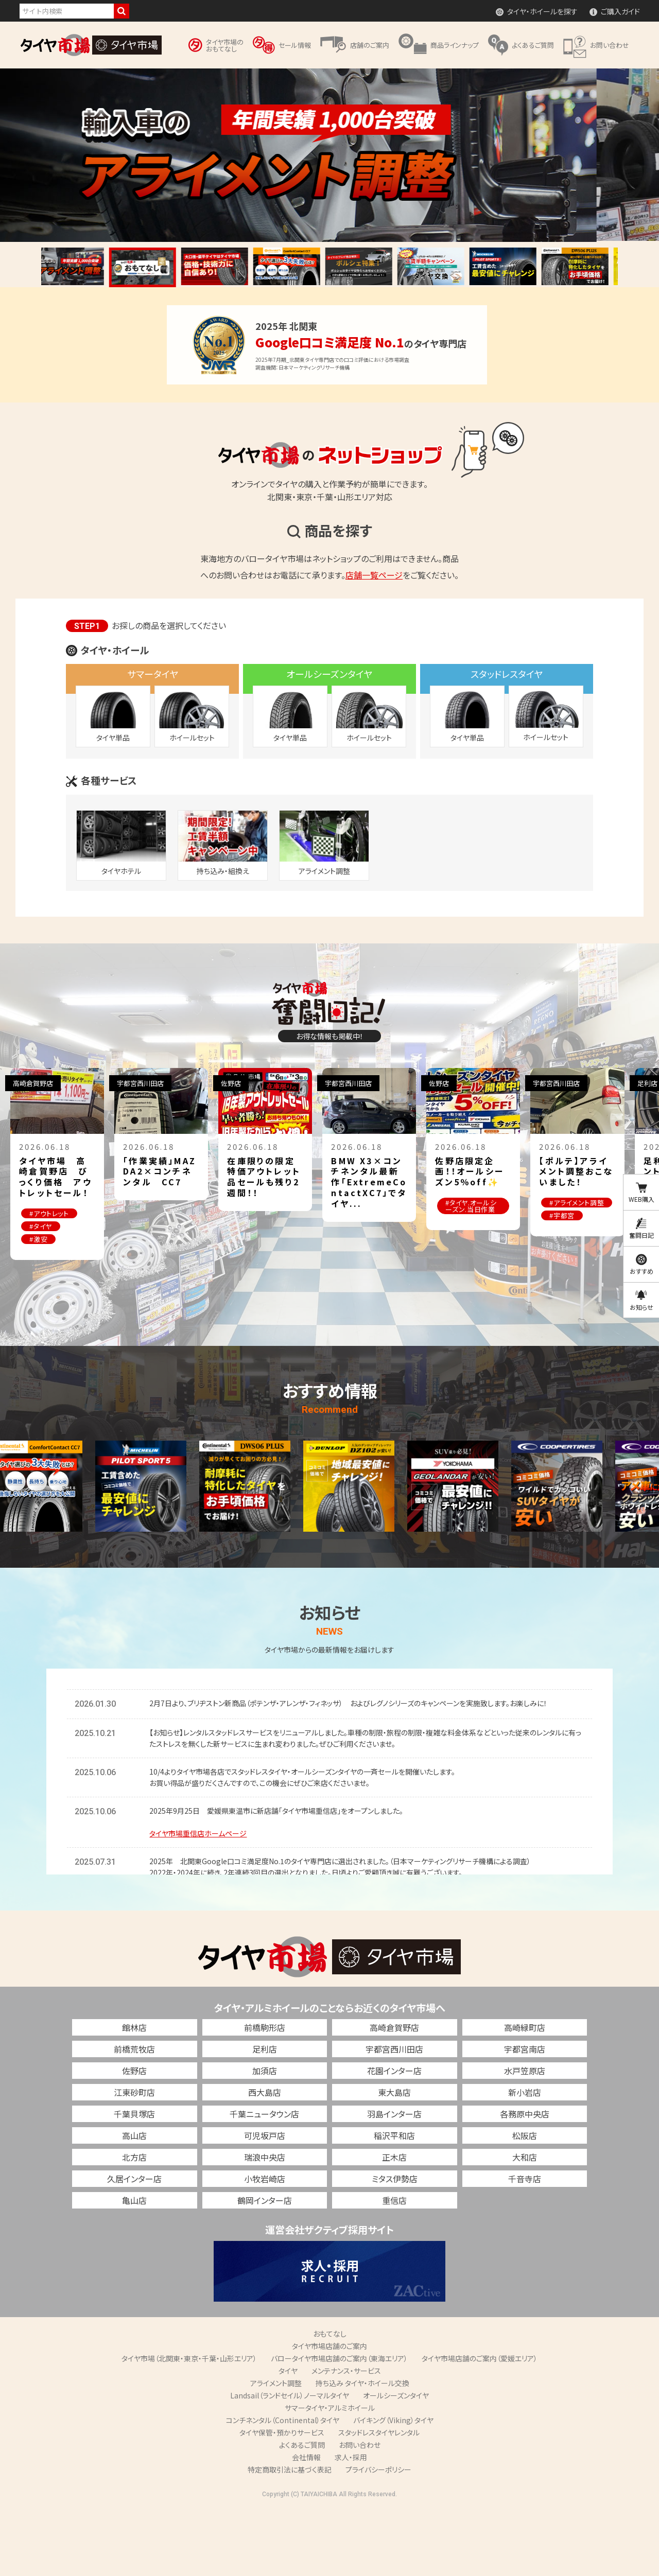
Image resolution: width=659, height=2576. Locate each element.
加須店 (264, 2139)
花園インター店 (394, 2139)
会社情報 (306, 2525)
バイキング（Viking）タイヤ (393, 2488)
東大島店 (394, 2160)
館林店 (134, 2096)
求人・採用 (351, 2525)
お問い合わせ (359, 2513)
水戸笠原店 (524, 2139)
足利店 (264, 2117)
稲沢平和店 (394, 2204)
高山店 (134, 2204)
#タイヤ (70, 1245)
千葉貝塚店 (134, 2182)
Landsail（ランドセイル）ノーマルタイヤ (289, 2464)
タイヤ (288, 2439)
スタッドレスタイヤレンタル (379, 2501)
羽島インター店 (394, 2182)
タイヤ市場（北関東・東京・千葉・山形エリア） (189, 2427)
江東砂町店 (134, 2160)
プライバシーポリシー (378, 2538)
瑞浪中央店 (264, 2225)
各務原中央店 (524, 2182)
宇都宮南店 (524, 2117)
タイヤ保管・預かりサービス (281, 2501)
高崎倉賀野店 (394, 2096)
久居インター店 (134, 2247)
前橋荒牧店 (134, 2117)
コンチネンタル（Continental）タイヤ (282, 2488)
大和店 (524, 2225)
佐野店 (134, 2139)
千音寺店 (524, 2247)
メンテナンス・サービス (346, 2439)
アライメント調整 (276, 2451)
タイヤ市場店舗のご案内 (329, 2414)
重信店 (394, 2269)
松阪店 (524, 2204)
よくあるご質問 (302, 2513)
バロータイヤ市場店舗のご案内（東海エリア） (339, 2427)
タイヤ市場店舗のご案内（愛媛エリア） (479, 2427)
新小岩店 (524, 2160)
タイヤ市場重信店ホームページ (198, 1902)
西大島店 (264, 2160)
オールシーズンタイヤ (396, 2464)
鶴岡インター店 (264, 2269)
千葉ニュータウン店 (264, 2182)
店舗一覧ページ (374, 575)
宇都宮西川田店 (394, 2117)
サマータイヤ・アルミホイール (330, 2476)
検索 (121, 11)
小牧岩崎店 (264, 2247)
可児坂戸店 (264, 2204)
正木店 (394, 2225)
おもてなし (329, 2402)
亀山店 (134, 2269)
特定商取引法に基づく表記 (290, 2538)
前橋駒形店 (264, 2096)
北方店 (134, 2225)
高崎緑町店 (524, 2096)
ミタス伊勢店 (395, 2247)
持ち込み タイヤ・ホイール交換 (362, 2451)
